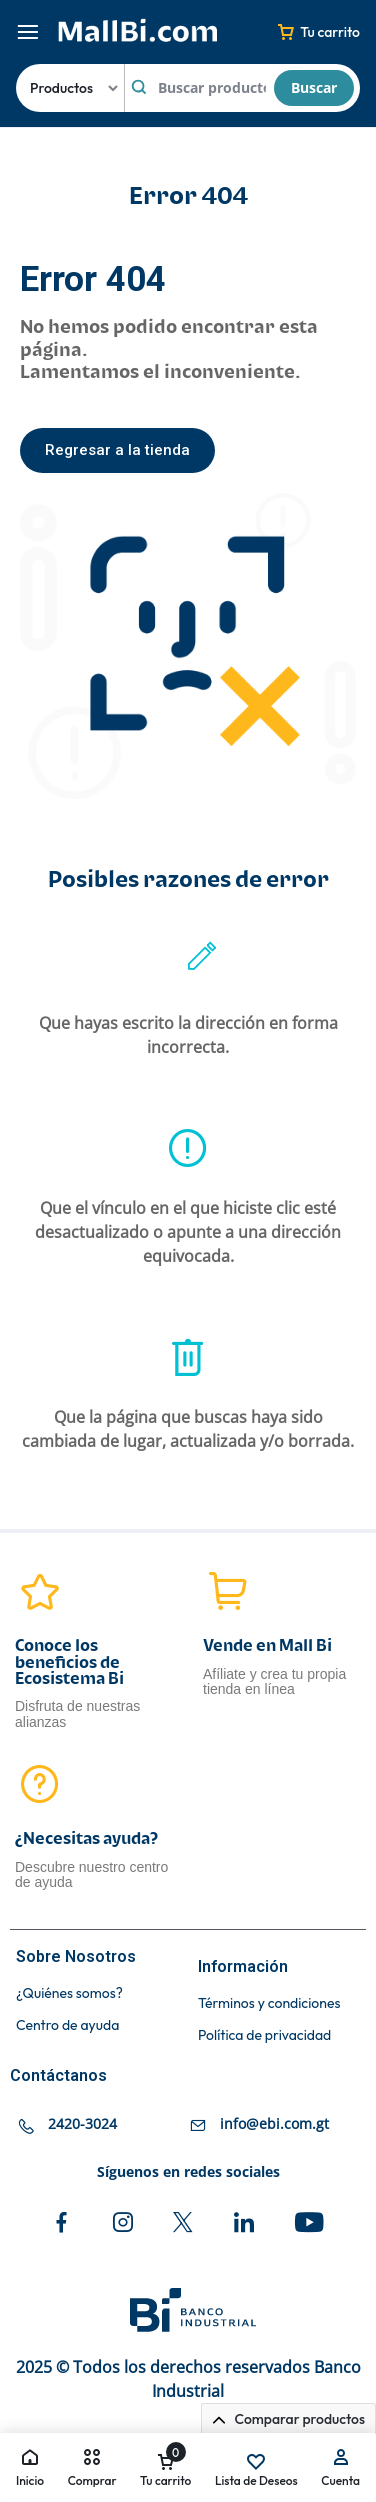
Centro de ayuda (67, 2025)
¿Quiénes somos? (69, 1993)
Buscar (314, 87)
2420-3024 (82, 2123)
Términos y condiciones (269, 2003)
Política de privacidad (264, 2035)
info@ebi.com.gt (274, 2123)
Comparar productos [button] (288, 2419)
